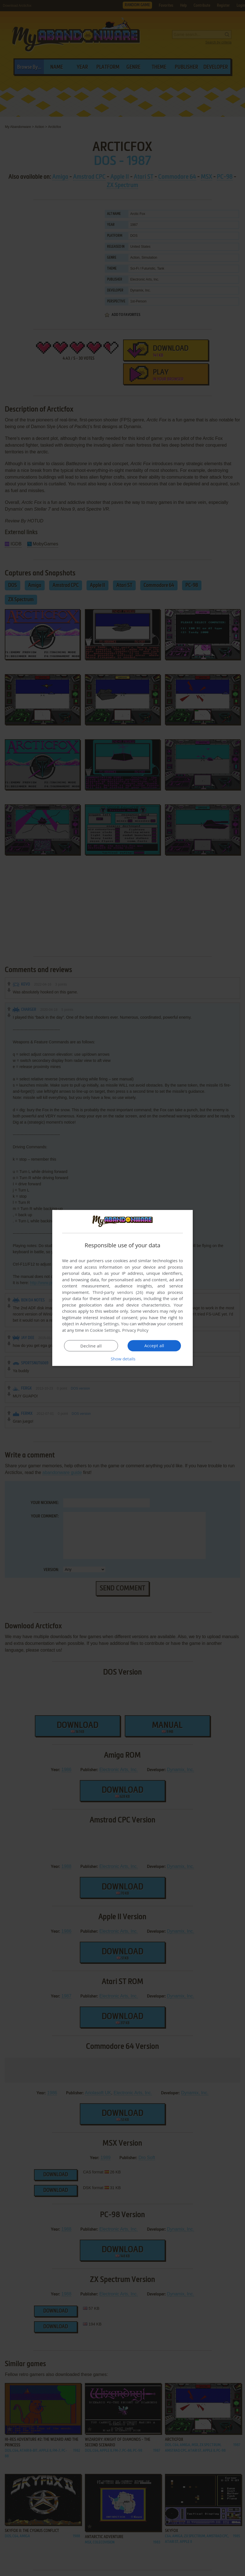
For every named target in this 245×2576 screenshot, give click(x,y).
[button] (122, 1359)
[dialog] (122, 1288)
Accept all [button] (154, 1345)
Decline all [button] (91, 1346)
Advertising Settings (99, 1323)
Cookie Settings (105, 1330)
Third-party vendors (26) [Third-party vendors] (117, 1292)
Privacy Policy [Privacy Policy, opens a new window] (135, 1330)
